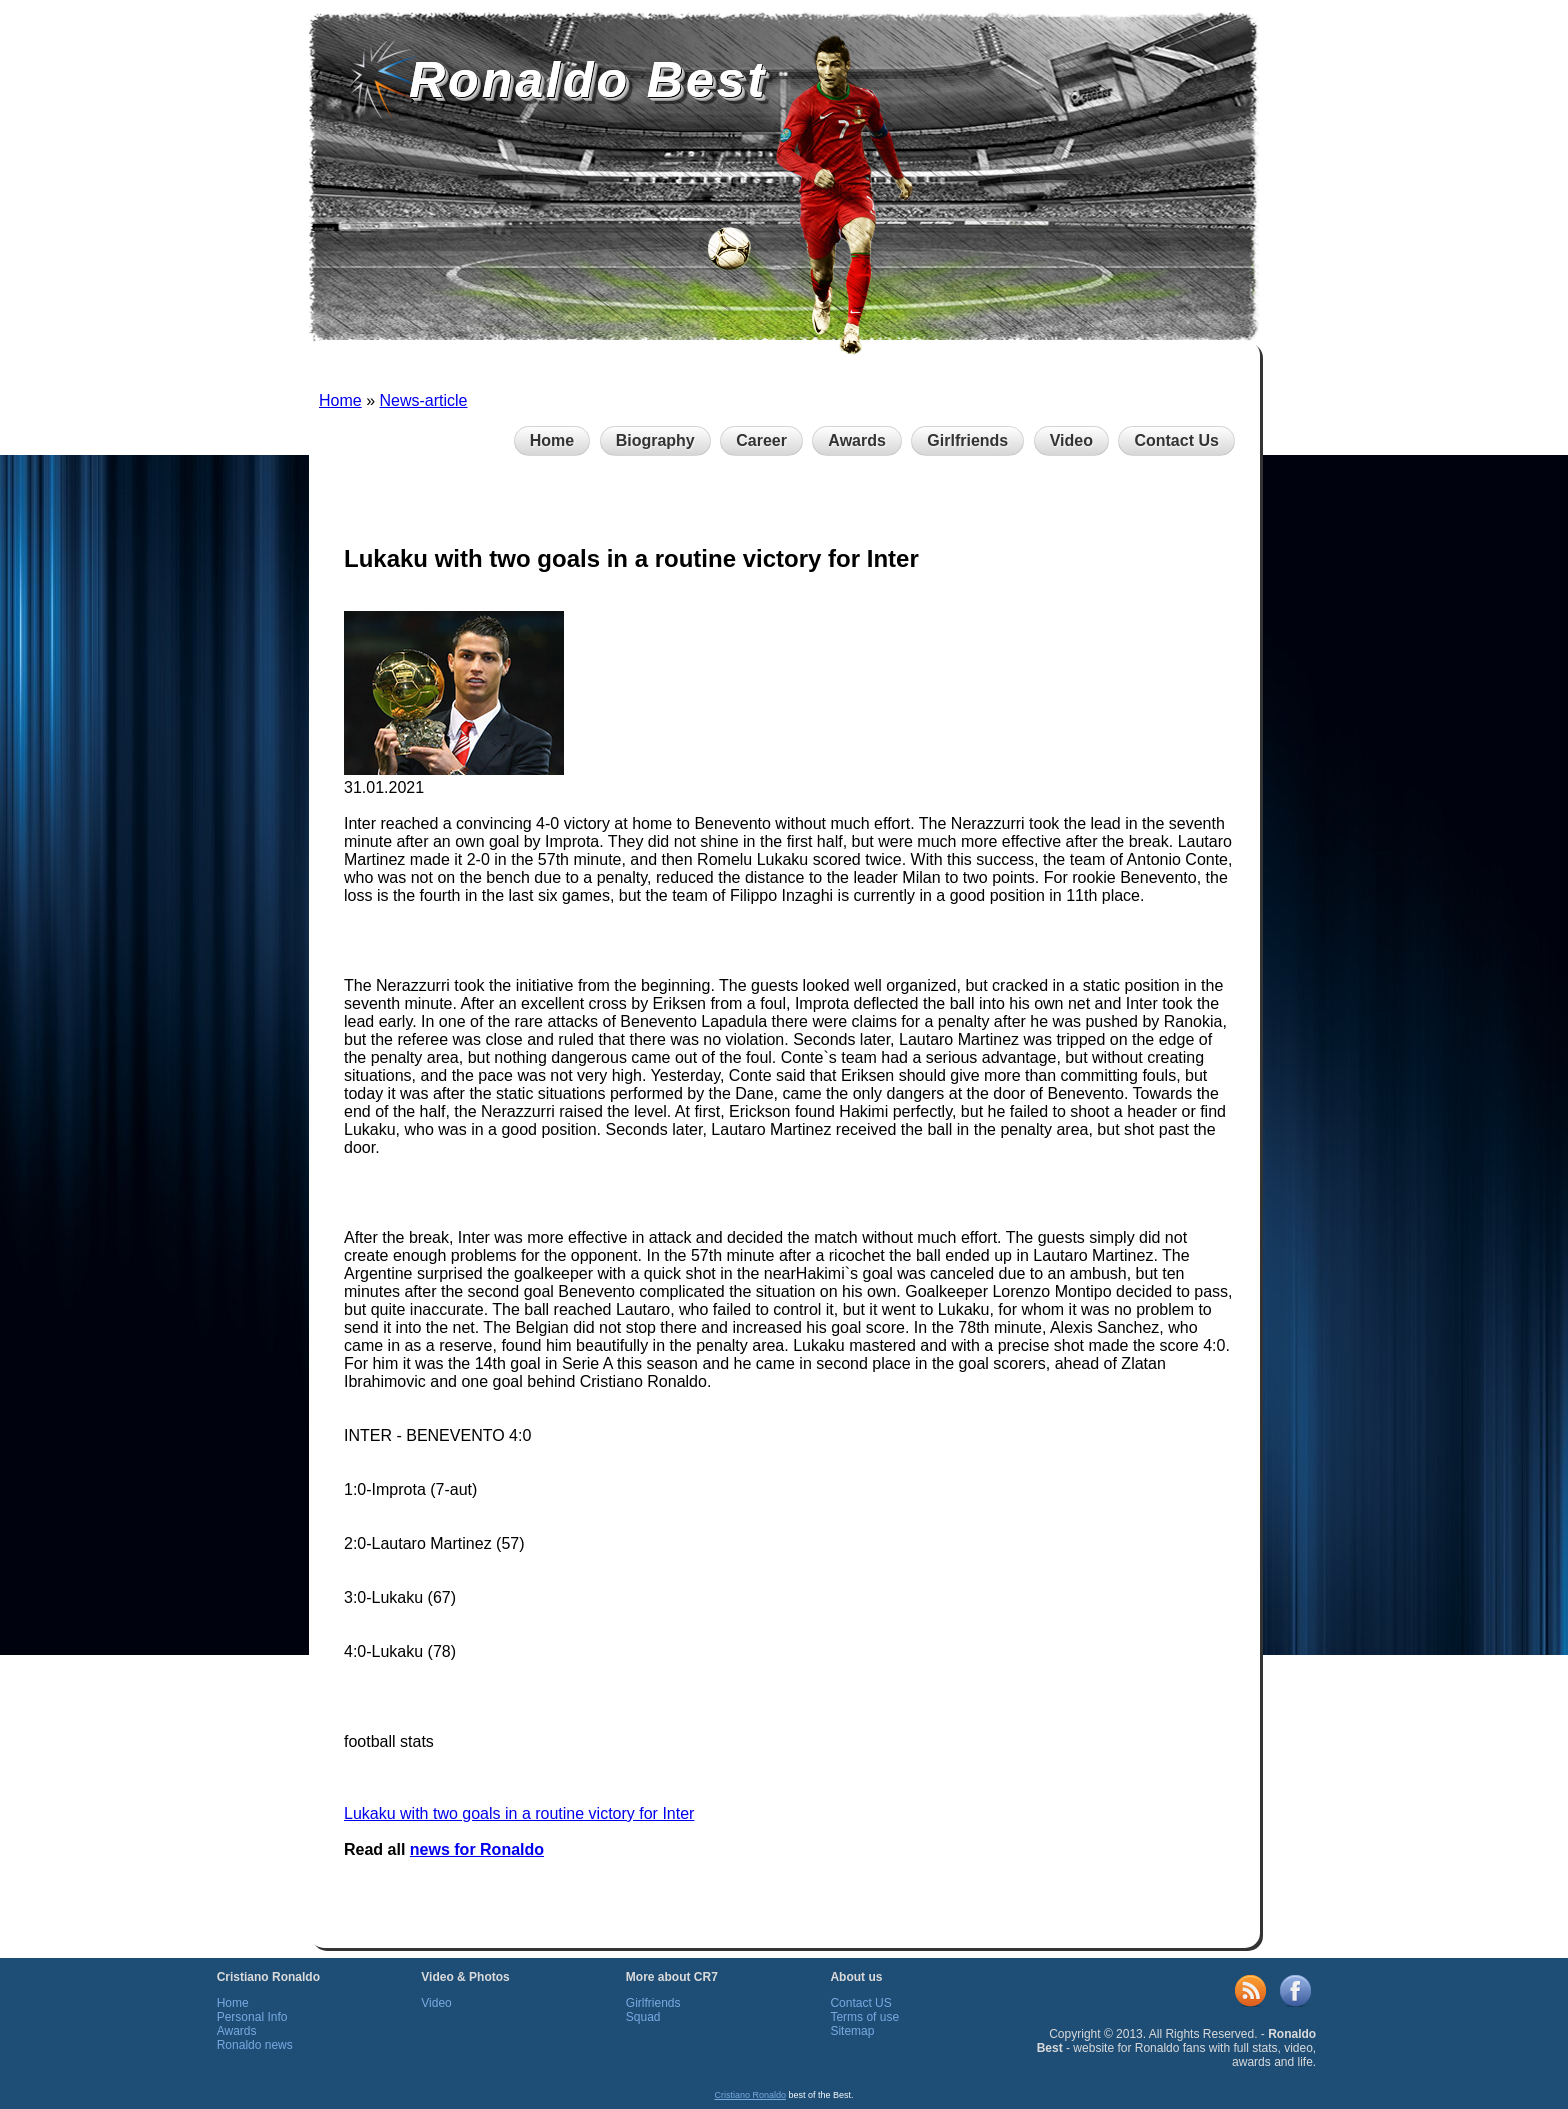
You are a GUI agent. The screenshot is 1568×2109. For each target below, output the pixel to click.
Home (340, 400)
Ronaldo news (255, 2045)
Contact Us (1176, 440)
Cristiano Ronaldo (750, 2095)
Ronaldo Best (588, 80)
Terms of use (864, 2017)
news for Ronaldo (477, 1849)
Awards (857, 440)
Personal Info (252, 2017)
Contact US (860, 2003)
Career (761, 440)
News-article (423, 400)
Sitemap (852, 2031)
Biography (655, 440)
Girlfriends (967, 440)
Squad (643, 2017)
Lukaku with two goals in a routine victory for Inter (519, 1813)
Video (1071, 440)
